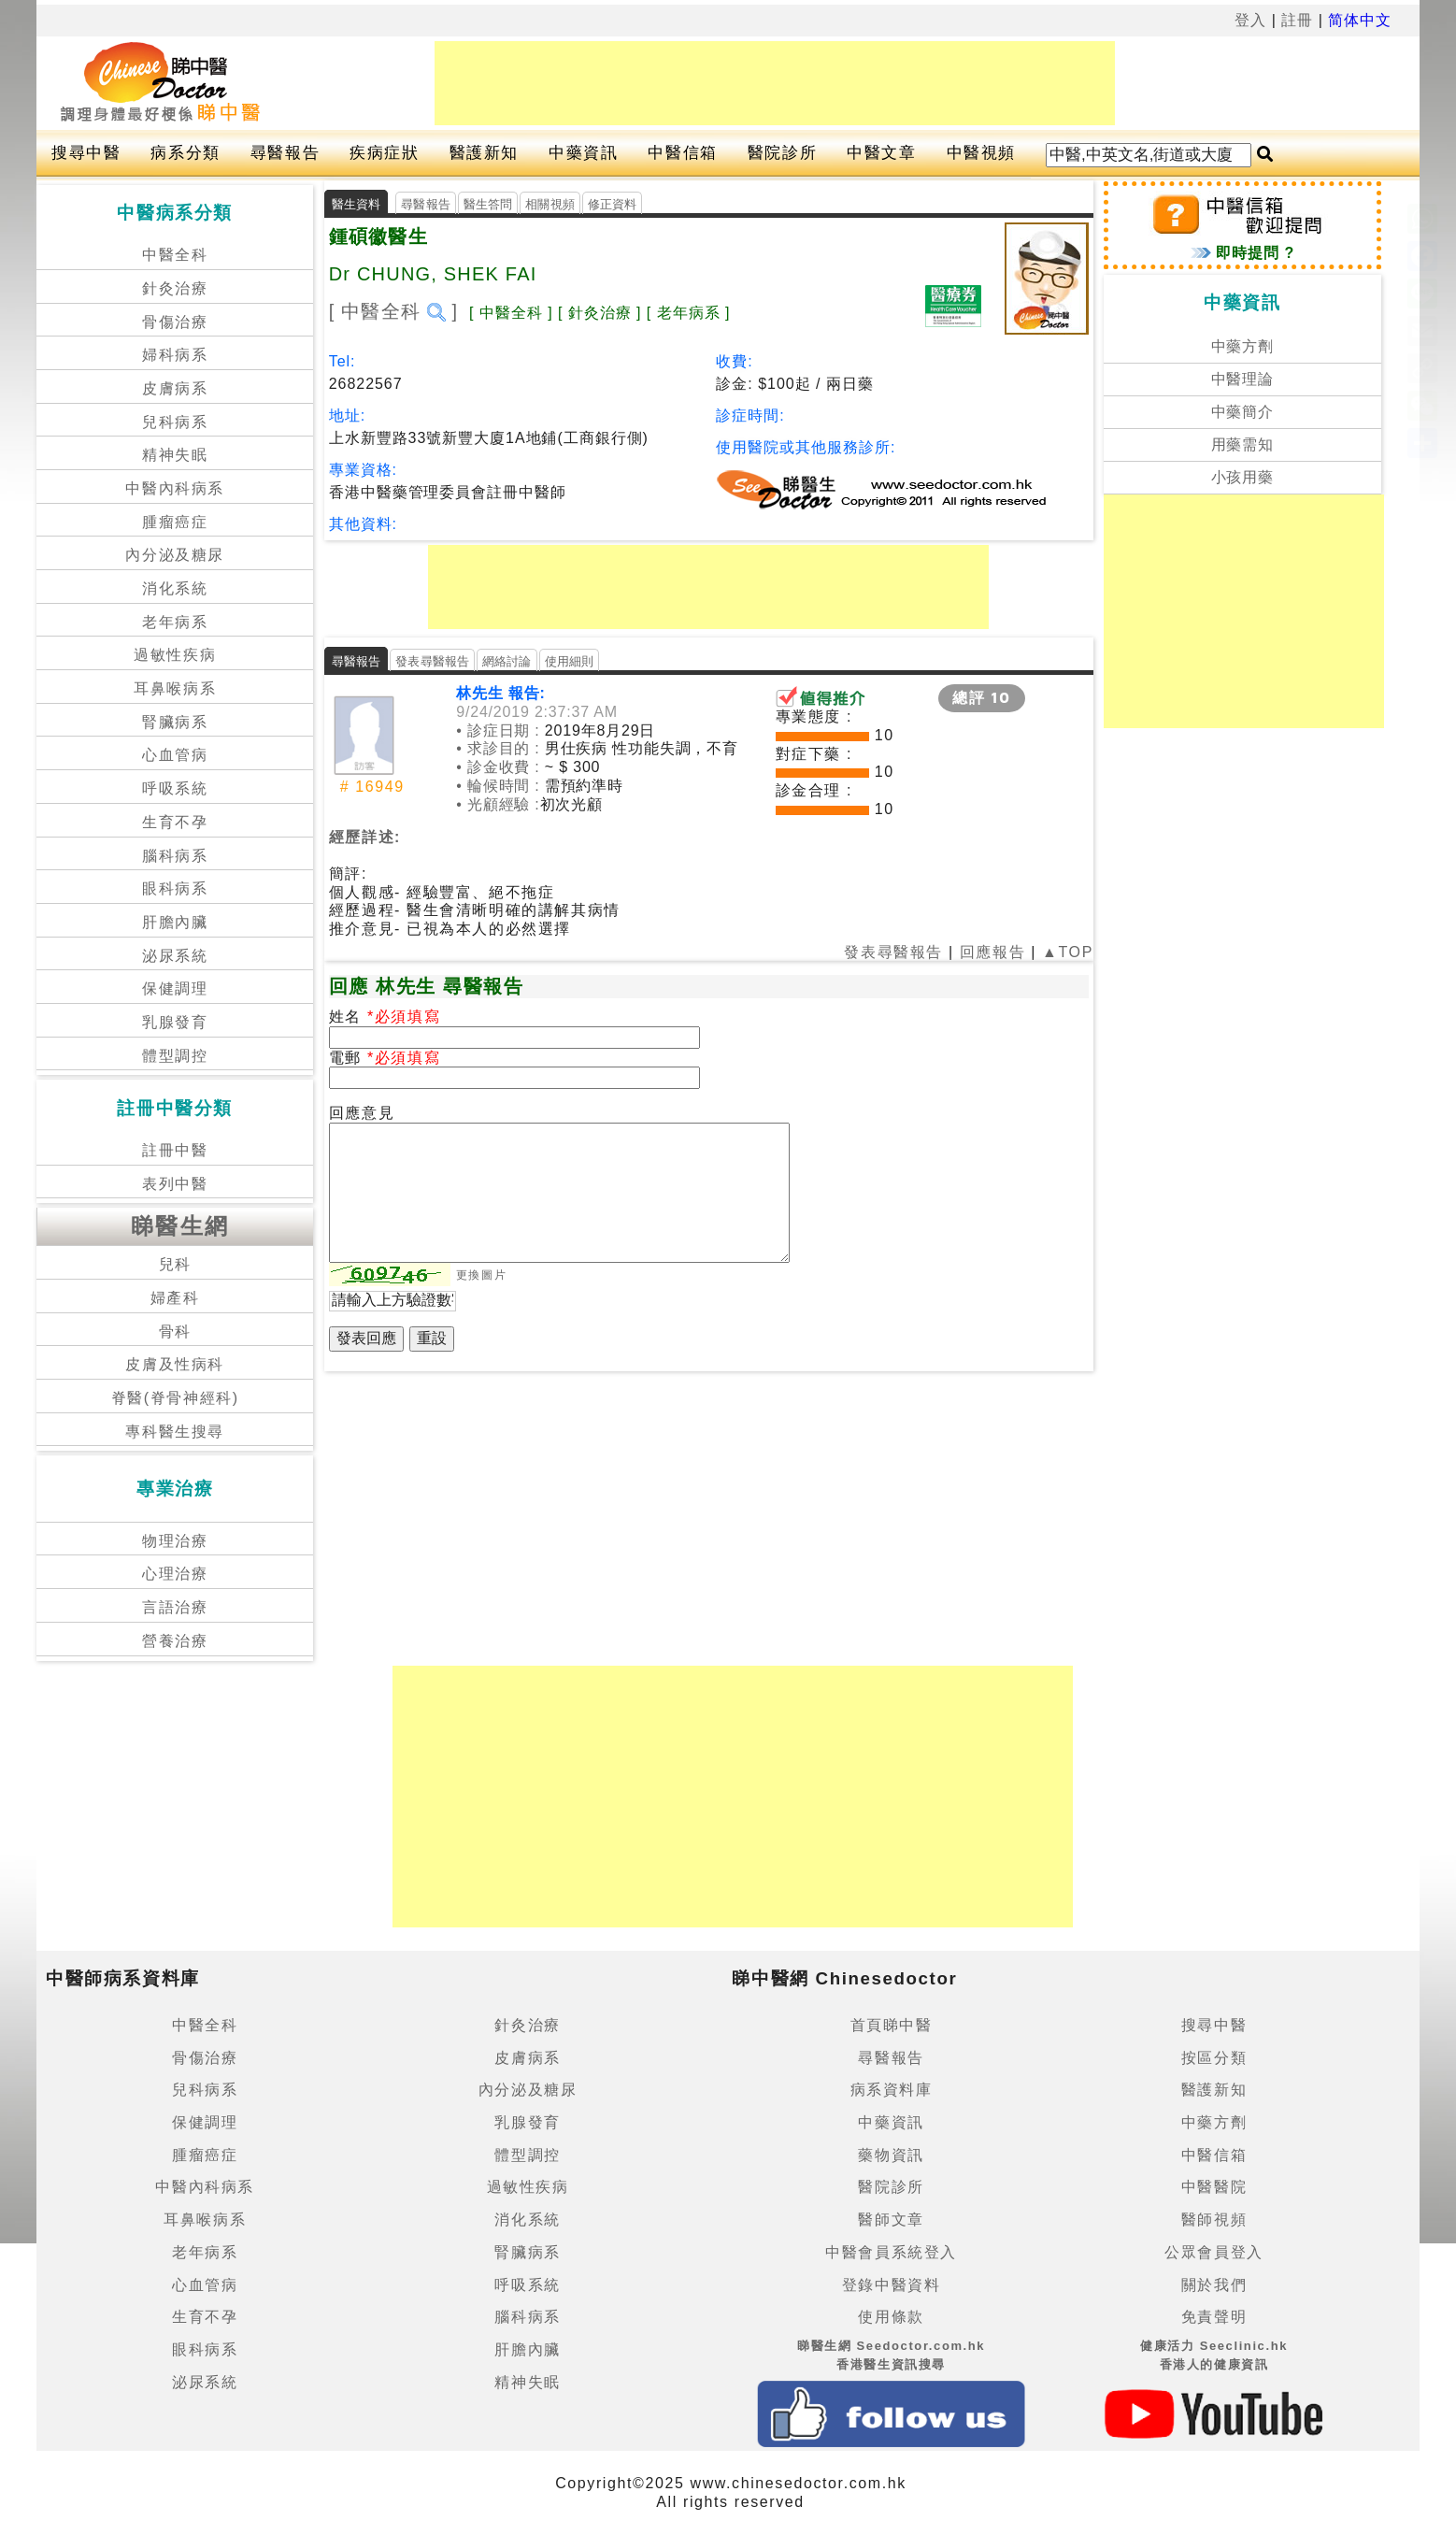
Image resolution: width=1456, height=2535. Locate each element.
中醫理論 (1243, 379)
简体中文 (1360, 20)
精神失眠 (174, 455)
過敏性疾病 (175, 655)
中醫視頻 (981, 153)
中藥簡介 (1243, 412)
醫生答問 (488, 204)
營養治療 (174, 1641)
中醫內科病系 (174, 488)
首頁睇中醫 (891, 2025)
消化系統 (174, 588)
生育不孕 (174, 822)
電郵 (348, 1058)
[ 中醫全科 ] (394, 311)
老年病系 (174, 622)
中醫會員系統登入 (891, 2252)
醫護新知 (484, 153)
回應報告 (992, 952)
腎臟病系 (174, 722)
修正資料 (612, 204)
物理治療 (174, 1541)
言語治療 (174, 1607)
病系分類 (185, 153)
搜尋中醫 (86, 153)
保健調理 (174, 988)
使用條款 (890, 2317)
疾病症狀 (384, 153)
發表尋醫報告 (432, 661)
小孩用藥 (1243, 477)
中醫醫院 (1214, 2187)
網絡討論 (507, 661)
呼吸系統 (174, 788)
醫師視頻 (1214, 2219)
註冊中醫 (174, 1150)
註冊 (1297, 20)
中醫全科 (174, 255)
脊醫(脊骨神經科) (175, 1398)
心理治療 (174, 1574)
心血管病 (174, 755)
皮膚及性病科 (174, 1364)
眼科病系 (174, 888)
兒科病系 (174, 422)
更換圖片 (481, 1275)
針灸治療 (174, 288)
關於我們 (1214, 2285)
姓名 (348, 1016)
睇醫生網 (180, 1226)
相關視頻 (550, 204)
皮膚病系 (174, 388)
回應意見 (361, 1113)
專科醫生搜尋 (174, 1431)
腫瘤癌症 (174, 522)
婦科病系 (174, 355)
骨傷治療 (174, 322)
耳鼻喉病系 (175, 688)
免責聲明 (1214, 2317)
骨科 (175, 1331)
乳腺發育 (174, 1022)
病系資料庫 (891, 2090)
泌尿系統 (174, 956)
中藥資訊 (583, 153)
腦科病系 (174, 856)
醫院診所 (782, 153)
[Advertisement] (775, 83)
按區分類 (1214, 2058)
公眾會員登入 (1213, 2252)
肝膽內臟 (174, 922)
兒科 (175, 1264)
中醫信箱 (682, 153)
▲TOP (1064, 952)
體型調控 (174, 1056)
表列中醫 (174, 1184)
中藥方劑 (1243, 346)
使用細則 (569, 661)
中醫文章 (881, 153)
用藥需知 (1243, 444)
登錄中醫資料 (891, 2285)
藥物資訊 (890, 2155)
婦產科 (175, 1298)
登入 (1250, 20)
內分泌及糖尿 (174, 555)
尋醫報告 (285, 153)
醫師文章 (890, 2219)
